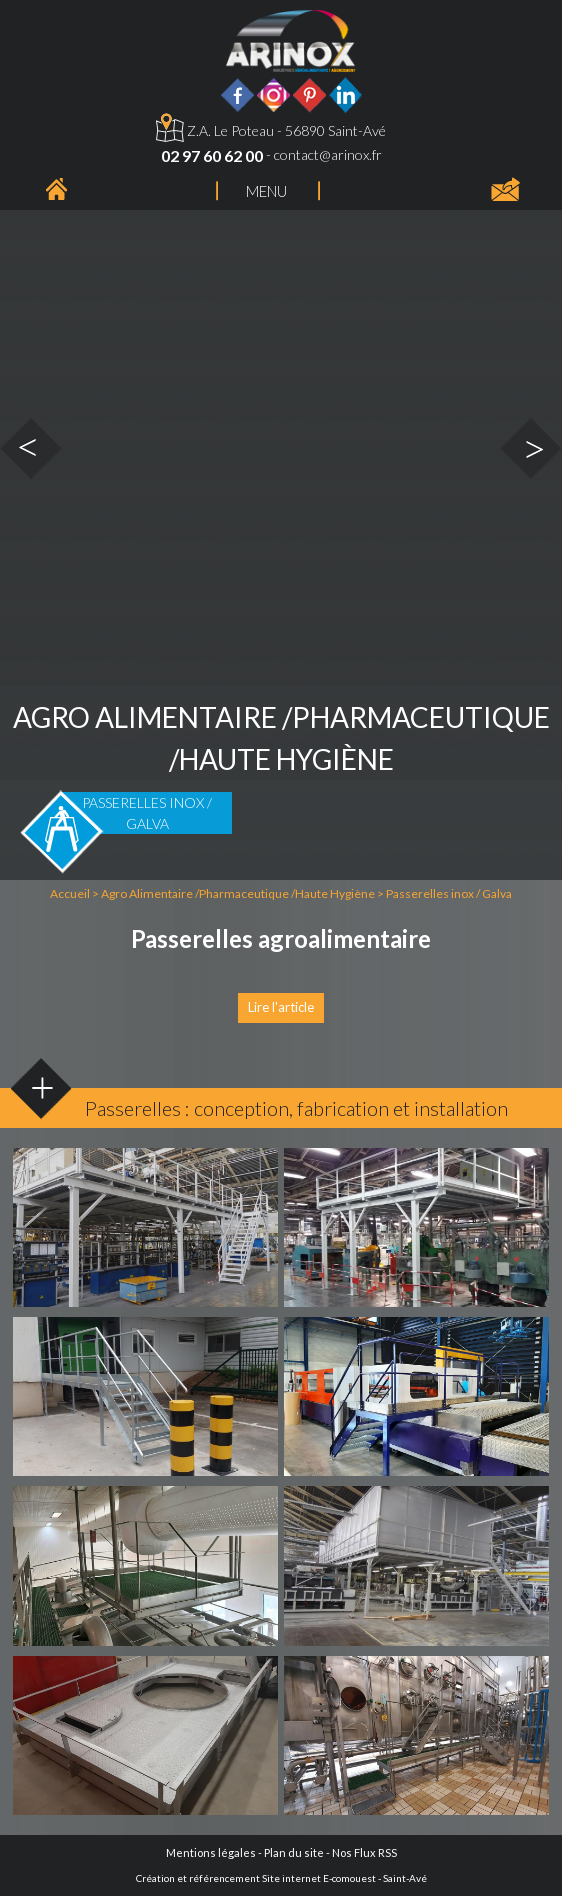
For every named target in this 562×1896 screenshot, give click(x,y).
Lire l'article (281, 1007)
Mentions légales (211, 1852)
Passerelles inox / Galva (449, 893)
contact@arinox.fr (328, 154)
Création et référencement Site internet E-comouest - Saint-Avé (281, 1878)
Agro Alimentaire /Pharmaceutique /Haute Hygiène (239, 893)
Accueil (70, 893)
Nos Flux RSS (364, 1852)
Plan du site (294, 1852)
